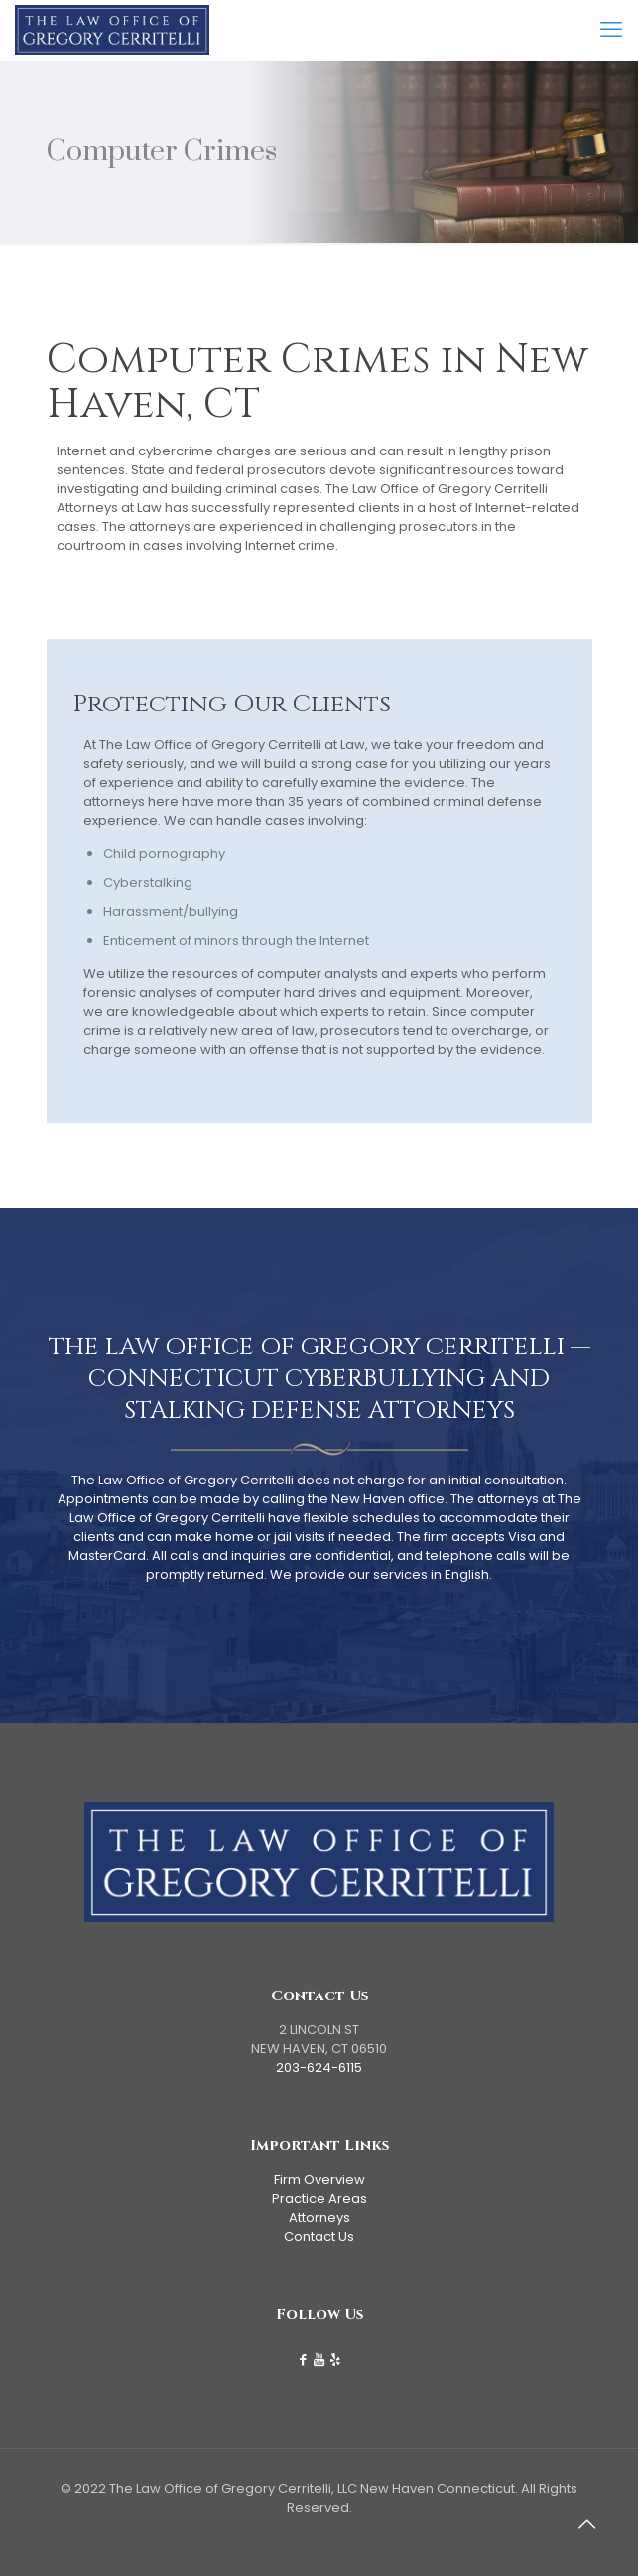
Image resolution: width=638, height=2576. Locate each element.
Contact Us (319, 2236)
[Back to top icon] (597, 2535)
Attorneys (319, 2217)
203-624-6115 (319, 2067)
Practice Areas (319, 2198)
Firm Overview (319, 2179)
